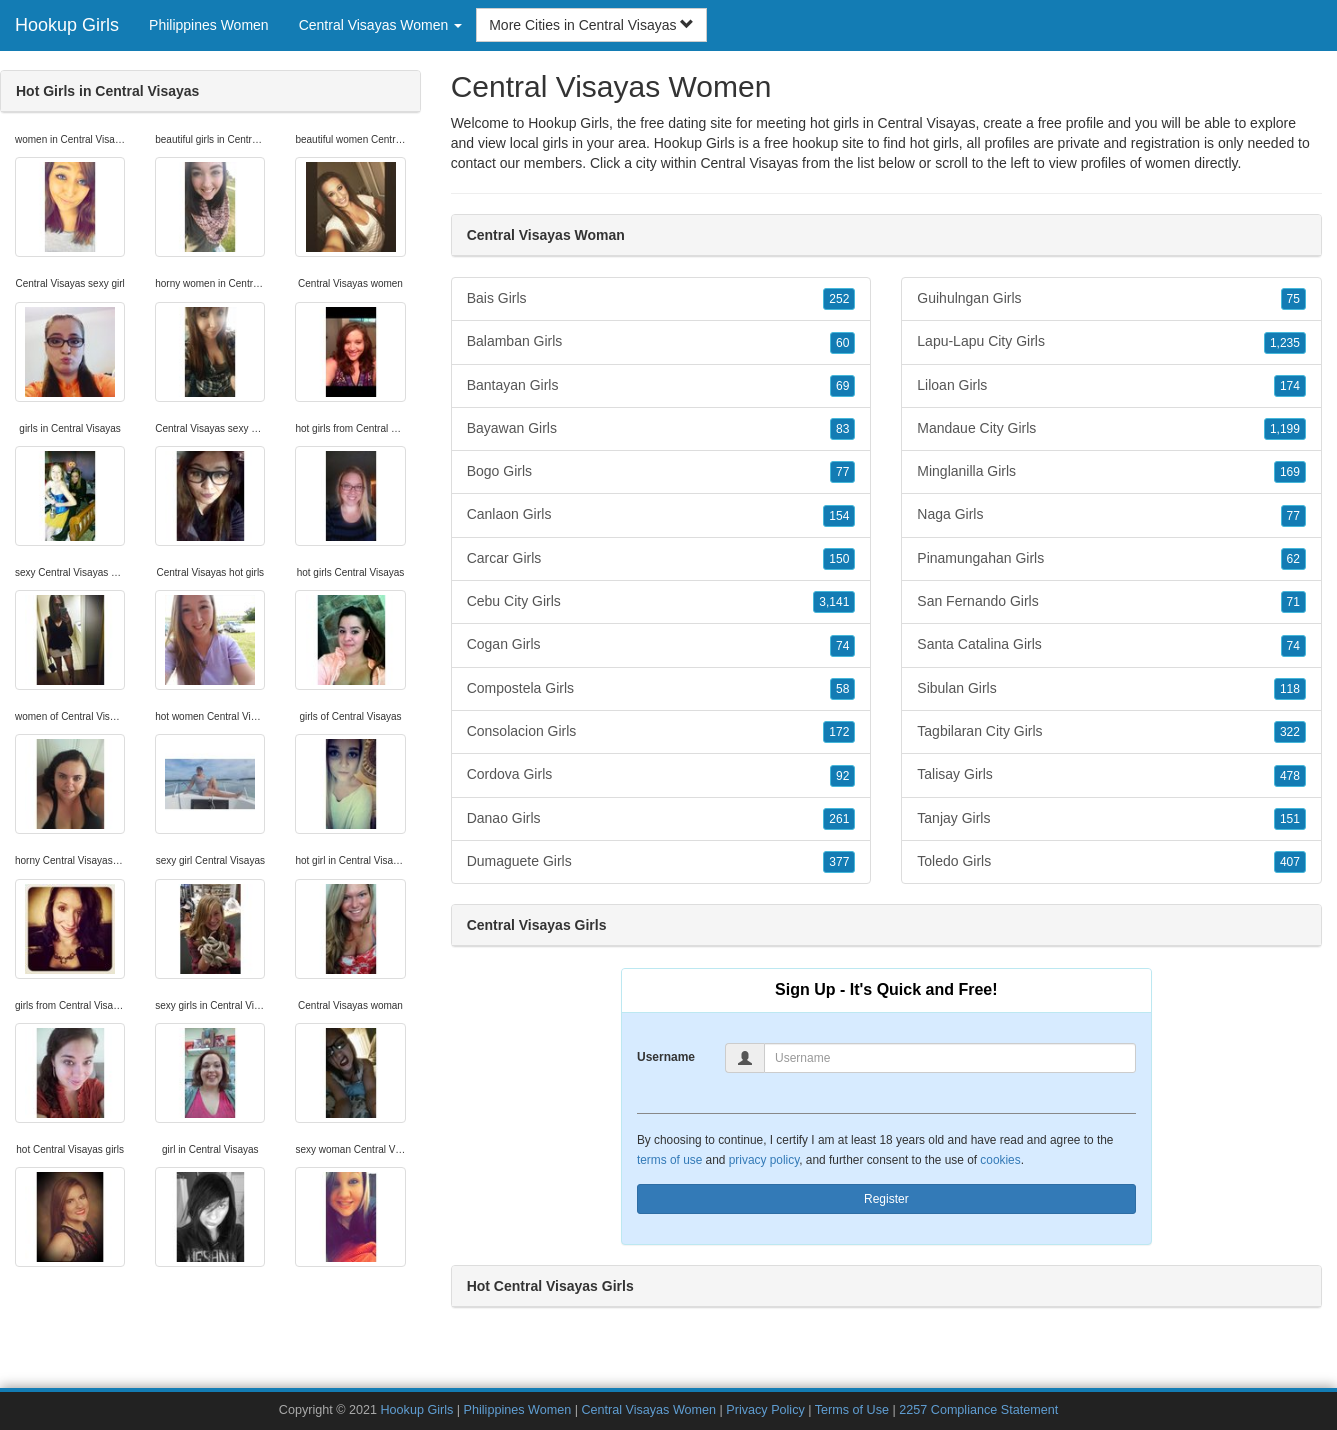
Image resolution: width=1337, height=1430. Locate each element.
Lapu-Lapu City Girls (1111, 342)
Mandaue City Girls (1111, 429)
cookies (1000, 1160)
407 (1290, 862)
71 (1293, 602)
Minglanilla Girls (1111, 472)
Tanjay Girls (1111, 819)
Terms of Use (852, 1410)
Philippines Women (209, 25)
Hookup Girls (67, 25)
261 (839, 819)
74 (842, 646)
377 (839, 862)
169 (1290, 472)
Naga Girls (1111, 515)
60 (842, 343)
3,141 (834, 602)
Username (666, 1057)
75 (1293, 299)
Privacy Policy (765, 1410)
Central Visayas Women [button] (381, 25)
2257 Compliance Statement (978, 1410)
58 (842, 689)
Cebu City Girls (661, 602)
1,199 (1285, 429)
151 (1290, 819)
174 (1290, 386)
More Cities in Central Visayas (591, 25)
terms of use (669, 1160)
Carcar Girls (661, 559)
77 (842, 472)
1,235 (1285, 343)
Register (886, 1199)
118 (1290, 689)
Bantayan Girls (661, 386)
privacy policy (764, 1160)
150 (839, 559)
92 (842, 776)
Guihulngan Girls (1111, 299)
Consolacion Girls (661, 732)
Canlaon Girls (661, 515)
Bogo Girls (661, 472)
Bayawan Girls (661, 429)
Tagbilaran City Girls (1111, 732)
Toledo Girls (1111, 862)
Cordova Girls (661, 775)
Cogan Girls (661, 645)
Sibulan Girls (1111, 689)
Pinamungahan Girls (1111, 559)
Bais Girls (661, 299)
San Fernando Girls (1111, 602)
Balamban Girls (661, 342)
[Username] (950, 1058)
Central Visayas (749, 163)
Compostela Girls (661, 689)
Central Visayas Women (648, 1410)
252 (839, 299)
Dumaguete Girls (661, 862)
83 (842, 429)
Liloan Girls (1111, 386)
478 (1290, 776)
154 (839, 516)
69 (842, 386)
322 (1290, 732)
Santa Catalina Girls (1111, 645)
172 (839, 732)
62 (1293, 559)
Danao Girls (661, 819)
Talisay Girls (1111, 775)
